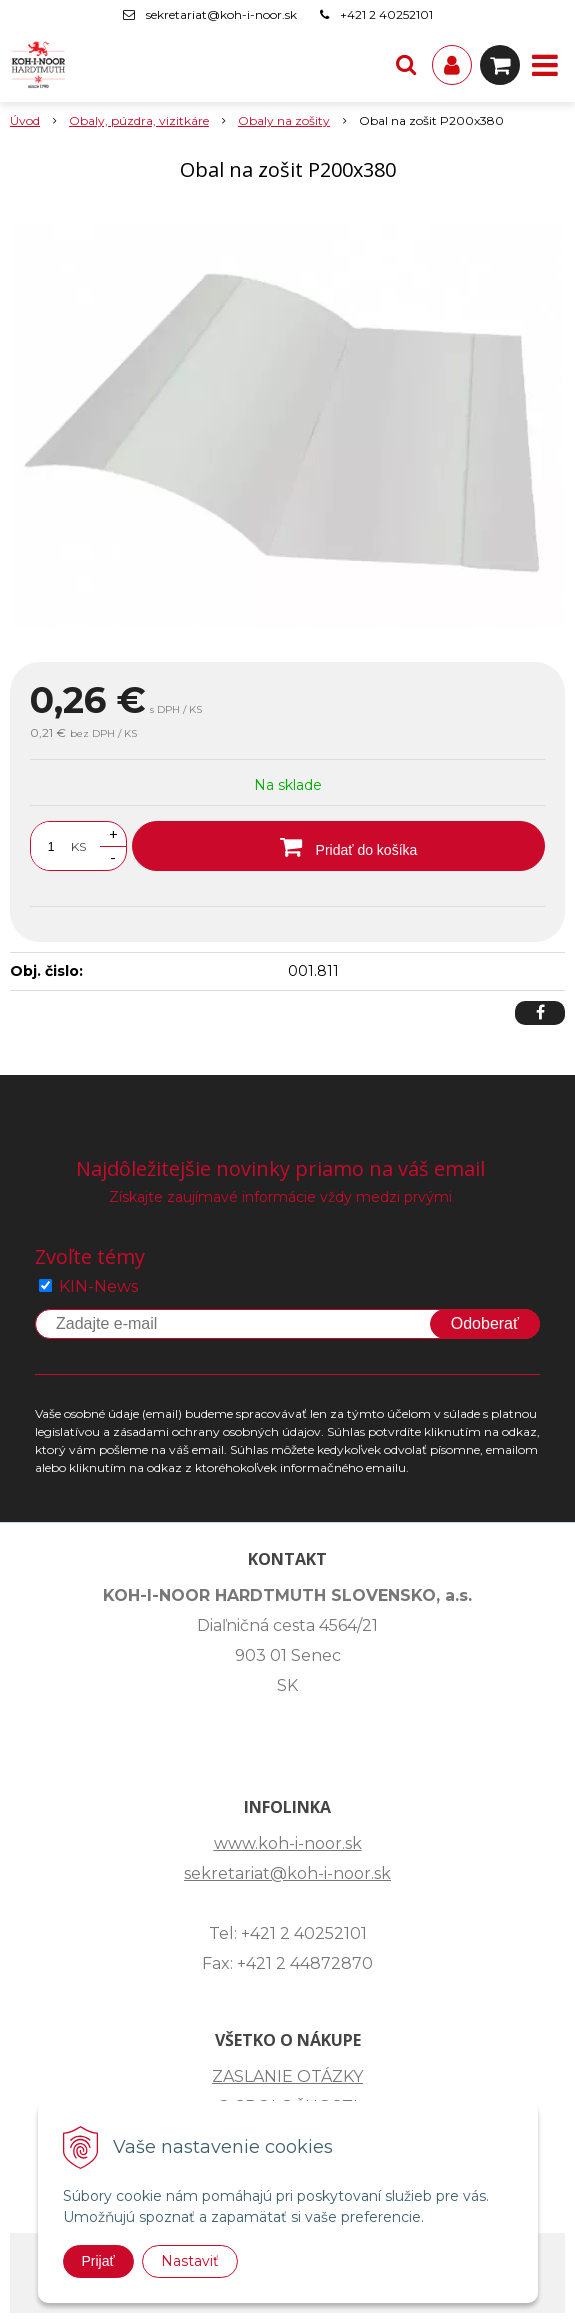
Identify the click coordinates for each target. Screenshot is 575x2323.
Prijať (98, 2261)
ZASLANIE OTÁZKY (287, 2076)
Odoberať (485, 1323)
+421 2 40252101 (386, 14)
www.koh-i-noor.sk (288, 1843)
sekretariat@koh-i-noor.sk (221, 14)
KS (78, 846)
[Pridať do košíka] (338, 846)
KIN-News (98, 1286)
